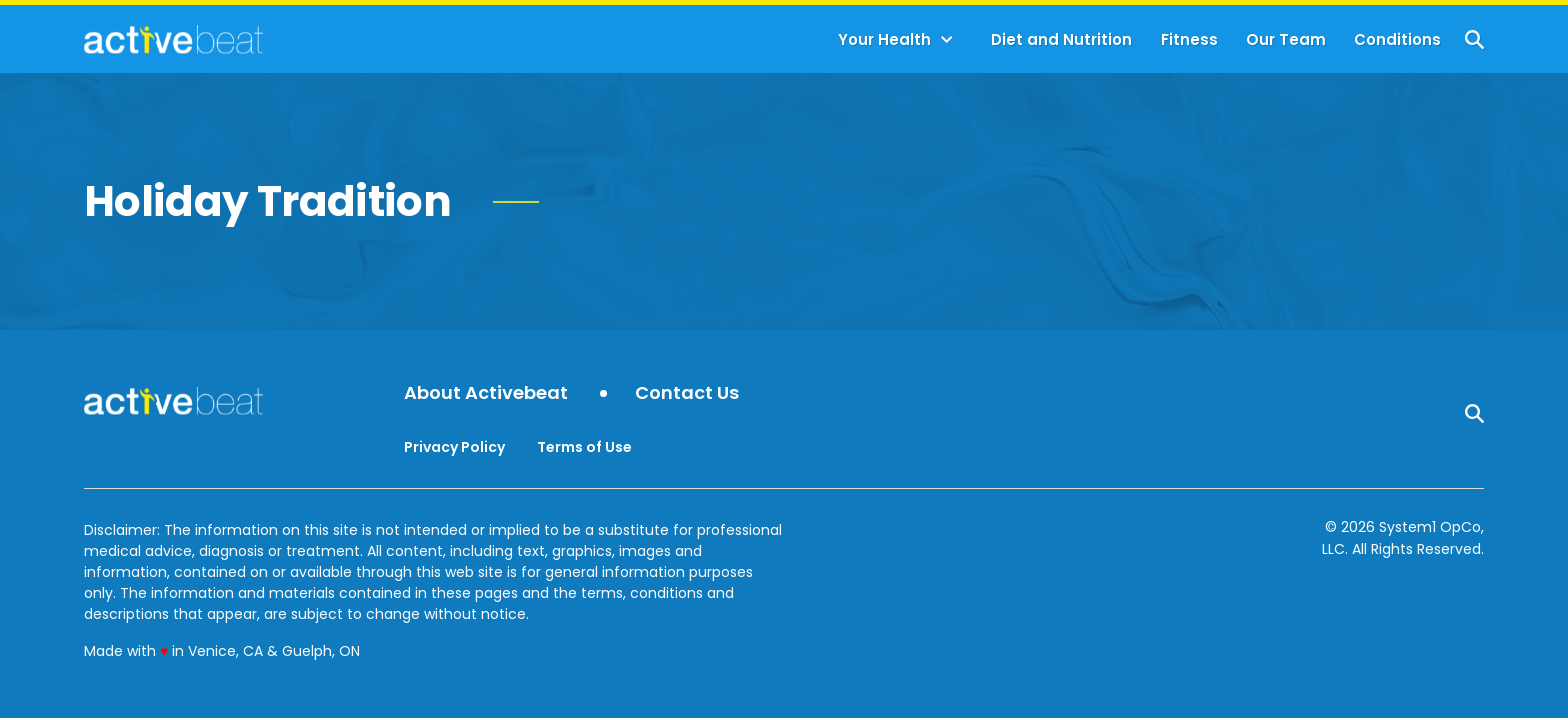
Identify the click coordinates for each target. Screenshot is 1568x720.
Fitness (1189, 39)
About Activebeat (486, 393)
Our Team (1286, 39)
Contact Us (687, 393)
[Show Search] (1474, 39)
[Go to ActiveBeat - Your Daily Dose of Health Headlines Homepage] (173, 39)
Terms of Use (584, 447)
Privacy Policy (454, 447)
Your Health (884, 39)
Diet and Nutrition (1061, 39)
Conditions (1397, 39)
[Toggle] (947, 40)
